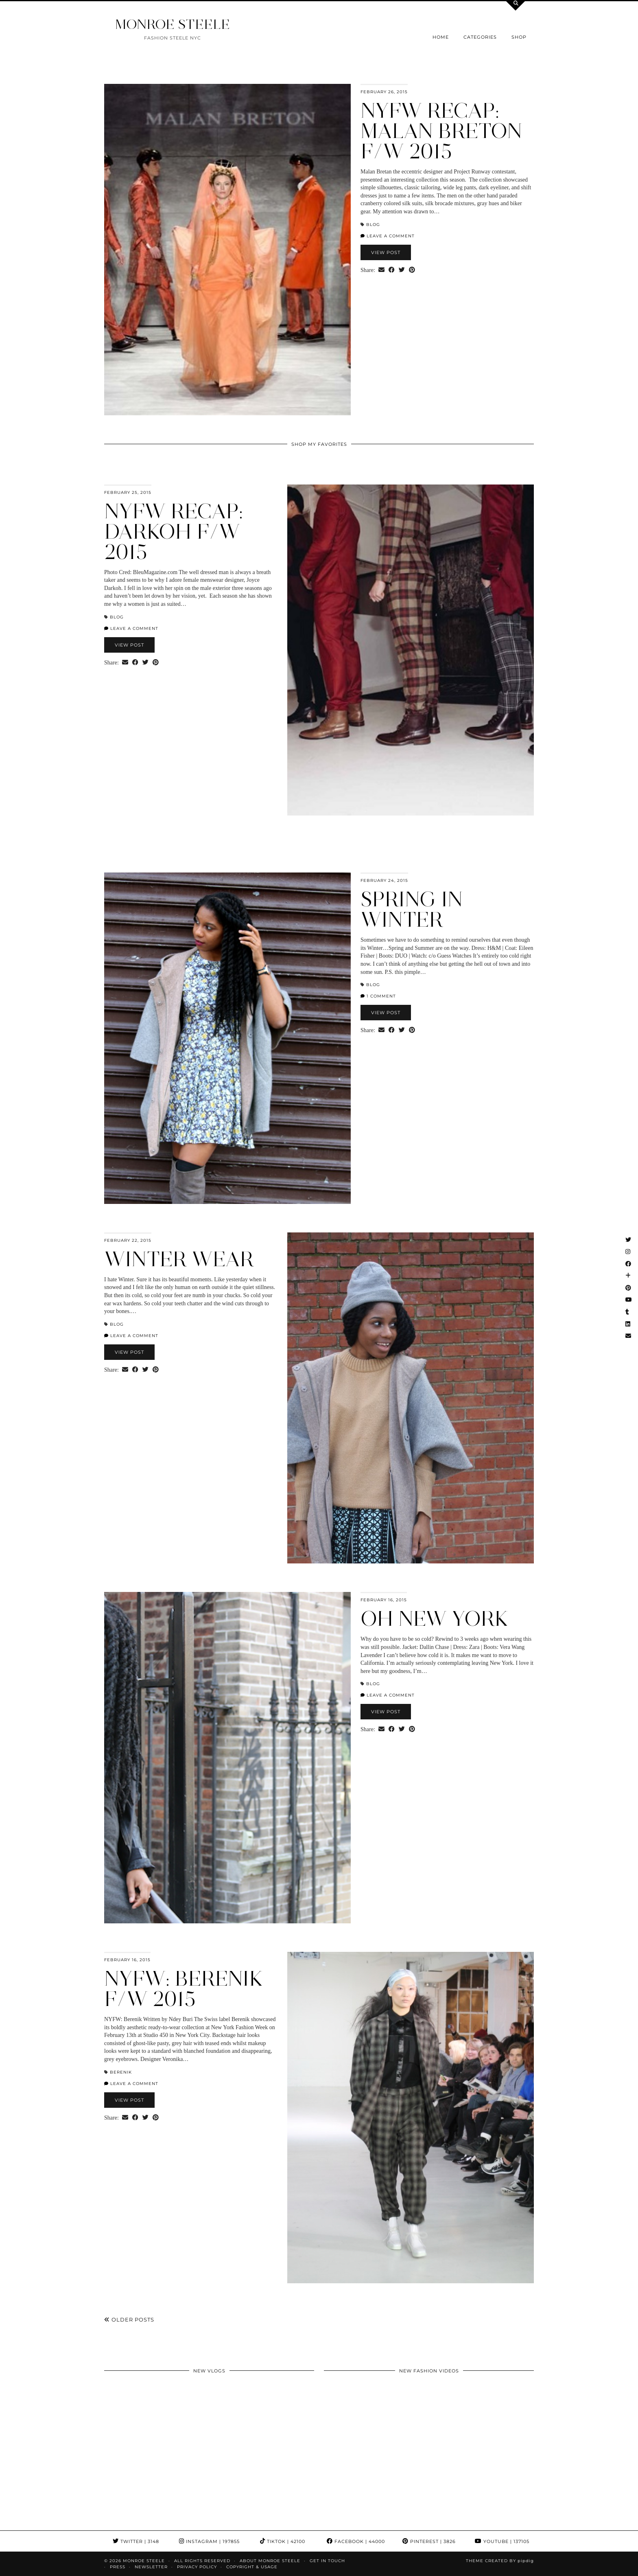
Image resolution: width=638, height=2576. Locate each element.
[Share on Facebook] (392, 270)
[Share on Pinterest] (412, 270)
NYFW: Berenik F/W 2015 (183, 1988)
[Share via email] (381, 270)
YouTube (502, 2541)
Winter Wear (179, 1259)
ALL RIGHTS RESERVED (202, 2560)
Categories (480, 37)
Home (441, 37)
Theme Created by (500, 2560)
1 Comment (378, 996)
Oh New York (435, 1618)
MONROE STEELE (172, 24)
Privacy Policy (197, 2566)
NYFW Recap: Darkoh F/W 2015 (173, 531)
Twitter (136, 2541)
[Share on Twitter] (402, 270)
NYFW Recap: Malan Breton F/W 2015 (441, 131)
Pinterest (429, 2541)
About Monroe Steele (270, 2560)
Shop (519, 37)
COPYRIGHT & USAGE (251, 2566)
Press (117, 2566)
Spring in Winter (412, 909)
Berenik (121, 2072)
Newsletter (151, 2566)
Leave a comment (388, 236)
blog (373, 224)
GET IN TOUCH (327, 2560)
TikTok (282, 2541)
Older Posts (129, 2319)
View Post (385, 252)
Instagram (209, 2541)
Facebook (356, 2541)
